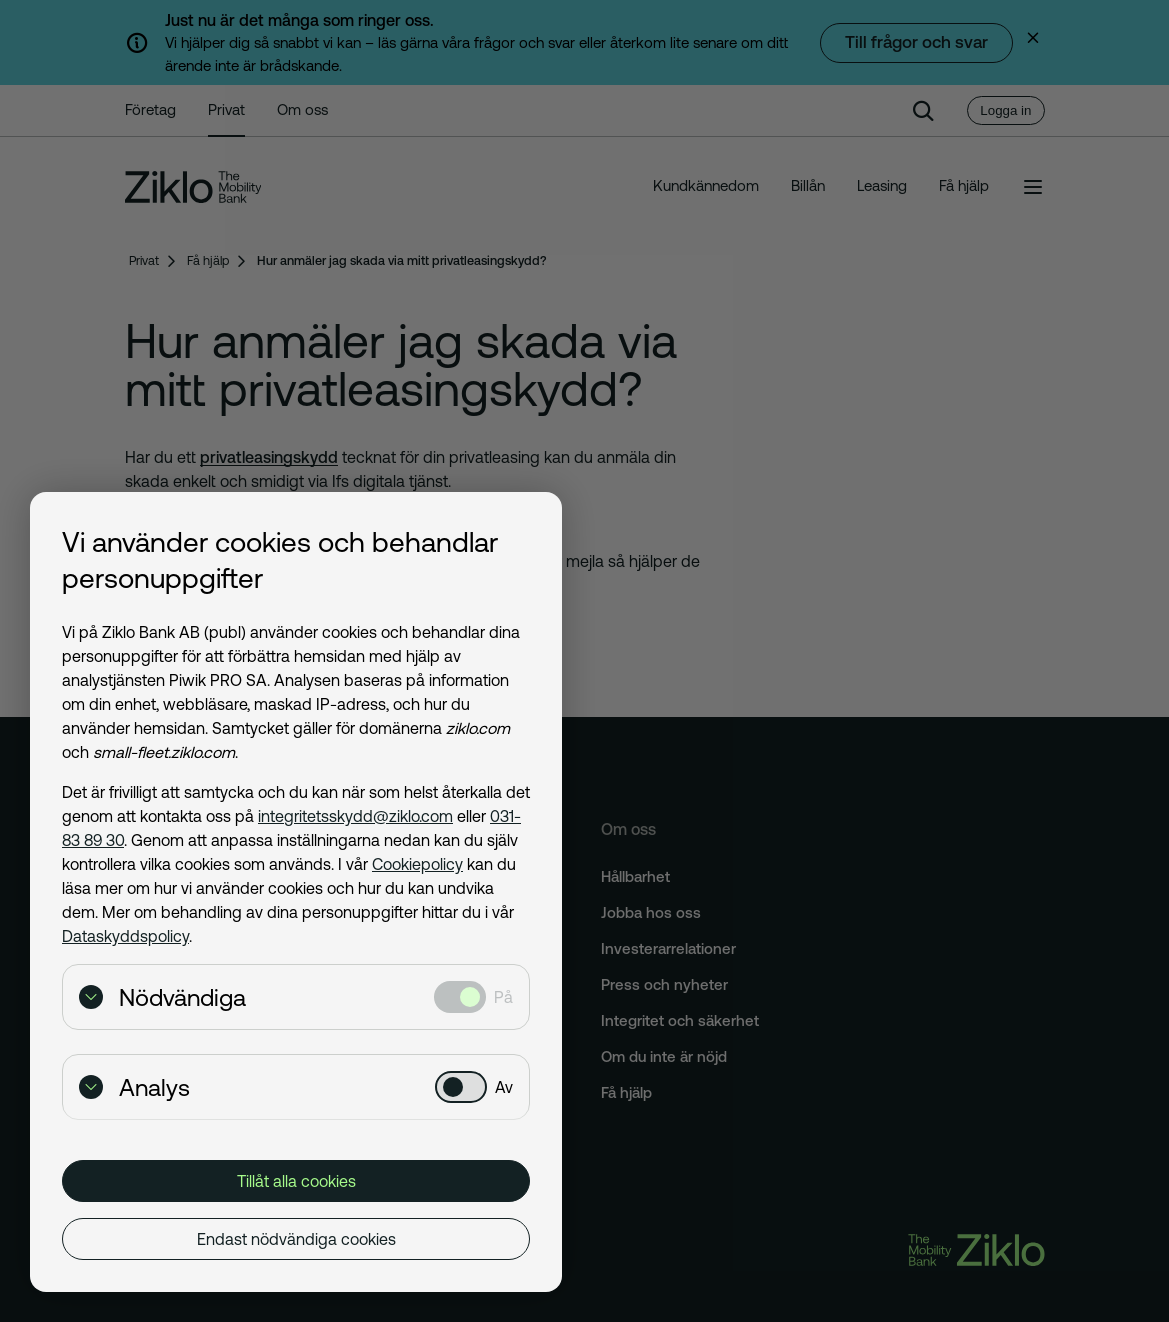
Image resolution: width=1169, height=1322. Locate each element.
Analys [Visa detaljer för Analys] (134, 1087)
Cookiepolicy (417, 864)
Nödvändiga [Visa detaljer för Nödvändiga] (162, 997)
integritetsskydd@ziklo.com (355, 816)
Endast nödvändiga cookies (296, 1239)
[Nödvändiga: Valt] (460, 997)
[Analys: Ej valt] (461, 1087)
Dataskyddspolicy (125, 936)
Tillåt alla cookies (296, 1181)
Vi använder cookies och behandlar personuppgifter (280, 560)
